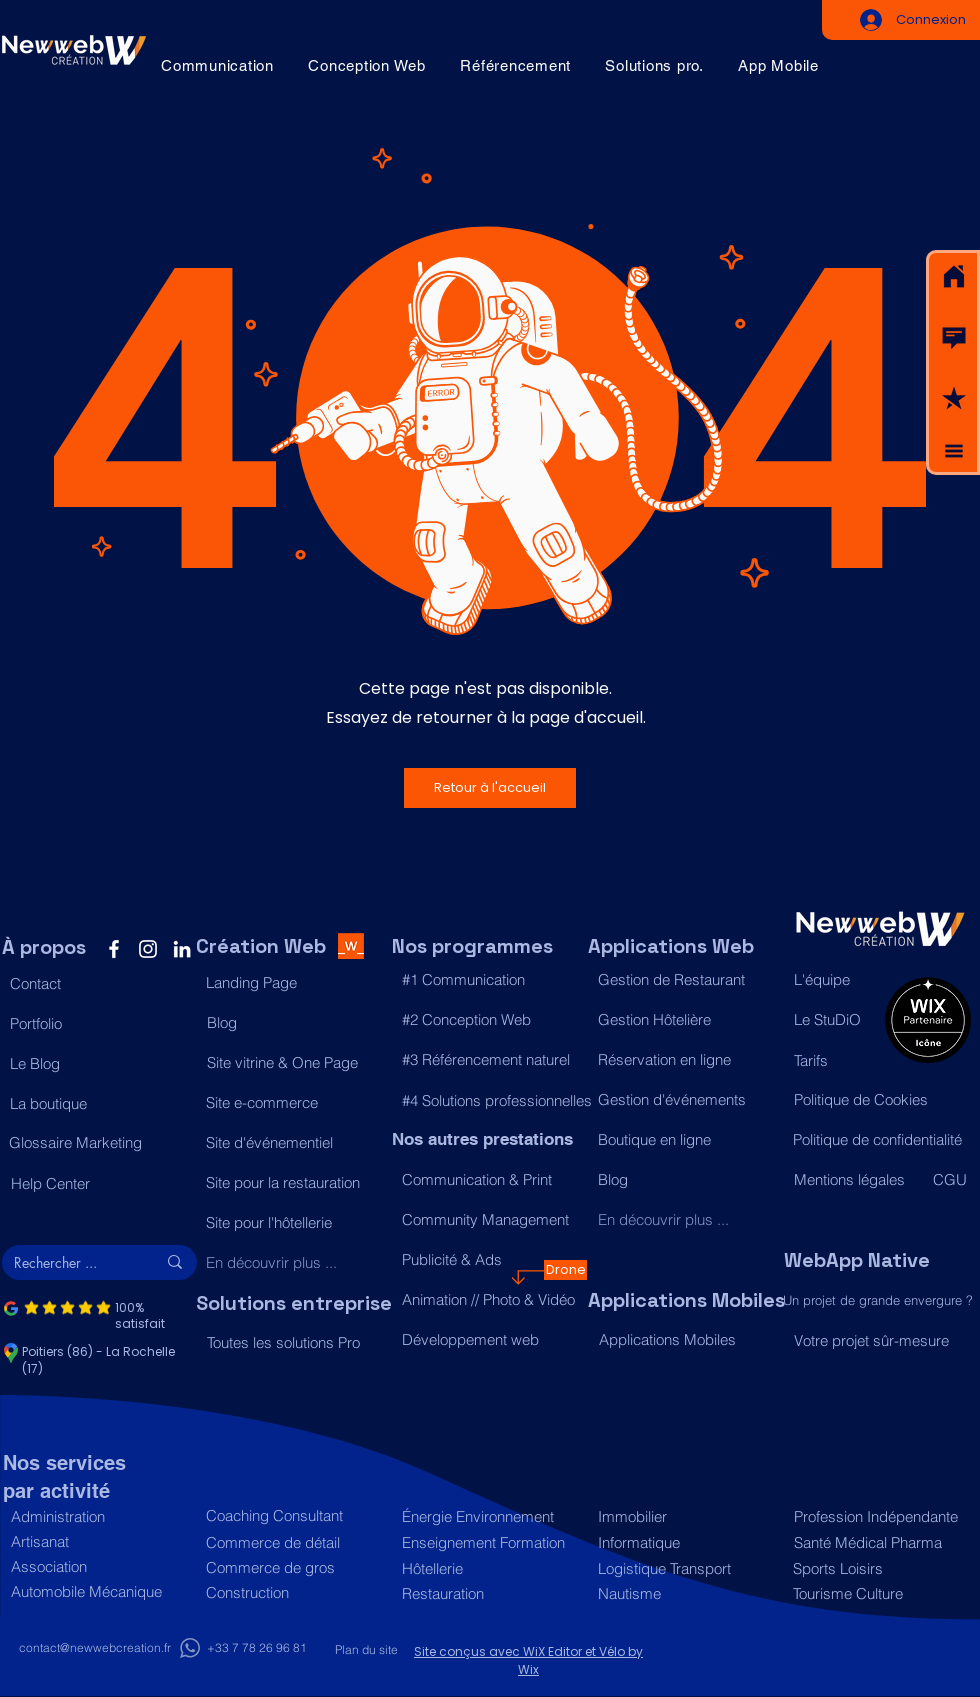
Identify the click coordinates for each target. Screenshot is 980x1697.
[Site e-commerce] (293, 1103)
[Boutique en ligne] (685, 1140)
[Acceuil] (954, 277)
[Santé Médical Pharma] (877, 1542)
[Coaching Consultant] (293, 1515)
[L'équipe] (834, 980)
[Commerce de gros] (293, 1567)
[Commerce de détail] (293, 1542)
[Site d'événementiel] (293, 1143)
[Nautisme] (685, 1593)
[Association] (98, 1566)
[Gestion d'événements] (685, 1100)
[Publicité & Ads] (489, 1259)
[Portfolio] (97, 1024)
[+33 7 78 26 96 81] (256, 1648)
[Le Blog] (97, 1064)
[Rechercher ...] (70, 1263)
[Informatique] (685, 1542)
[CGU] (951, 1180)
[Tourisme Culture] (876, 1593)
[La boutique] (97, 1104)
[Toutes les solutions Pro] (294, 1343)
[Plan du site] (366, 1650)
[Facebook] (114, 949)
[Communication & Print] (489, 1179)
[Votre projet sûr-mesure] (881, 1341)
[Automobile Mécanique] (98, 1591)
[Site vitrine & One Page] (294, 1063)
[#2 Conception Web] (489, 1020)
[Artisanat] (98, 1541)
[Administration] (98, 1516)
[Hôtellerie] (489, 1568)
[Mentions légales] (854, 1180)
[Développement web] (489, 1339)
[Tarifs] (834, 1061)
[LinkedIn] (182, 949)
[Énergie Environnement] (489, 1516)
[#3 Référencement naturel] (489, 1060)
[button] (954, 338)
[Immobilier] (685, 1516)
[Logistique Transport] (685, 1568)
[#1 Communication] (489, 980)
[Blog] (294, 1023)
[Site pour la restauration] (293, 1183)
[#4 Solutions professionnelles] (497, 1101)
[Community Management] (489, 1219)
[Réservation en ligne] (685, 1060)
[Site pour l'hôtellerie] (293, 1223)
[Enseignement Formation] (489, 1542)
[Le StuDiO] (834, 1020)
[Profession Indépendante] (877, 1516)
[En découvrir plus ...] (293, 1263)
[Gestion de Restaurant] (685, 980)
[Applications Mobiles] (686, 1340)
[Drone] (565, 1270)
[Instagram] (148, 949)
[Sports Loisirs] (876, 1568)
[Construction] (293, 1592)
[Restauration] (489, 1593)
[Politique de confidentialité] (880, 1140)
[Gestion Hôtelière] (685, 1020)
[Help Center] (98, 1184)
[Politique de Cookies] (881, 1100)
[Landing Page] (293, 983)
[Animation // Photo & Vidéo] (489, 1299)
